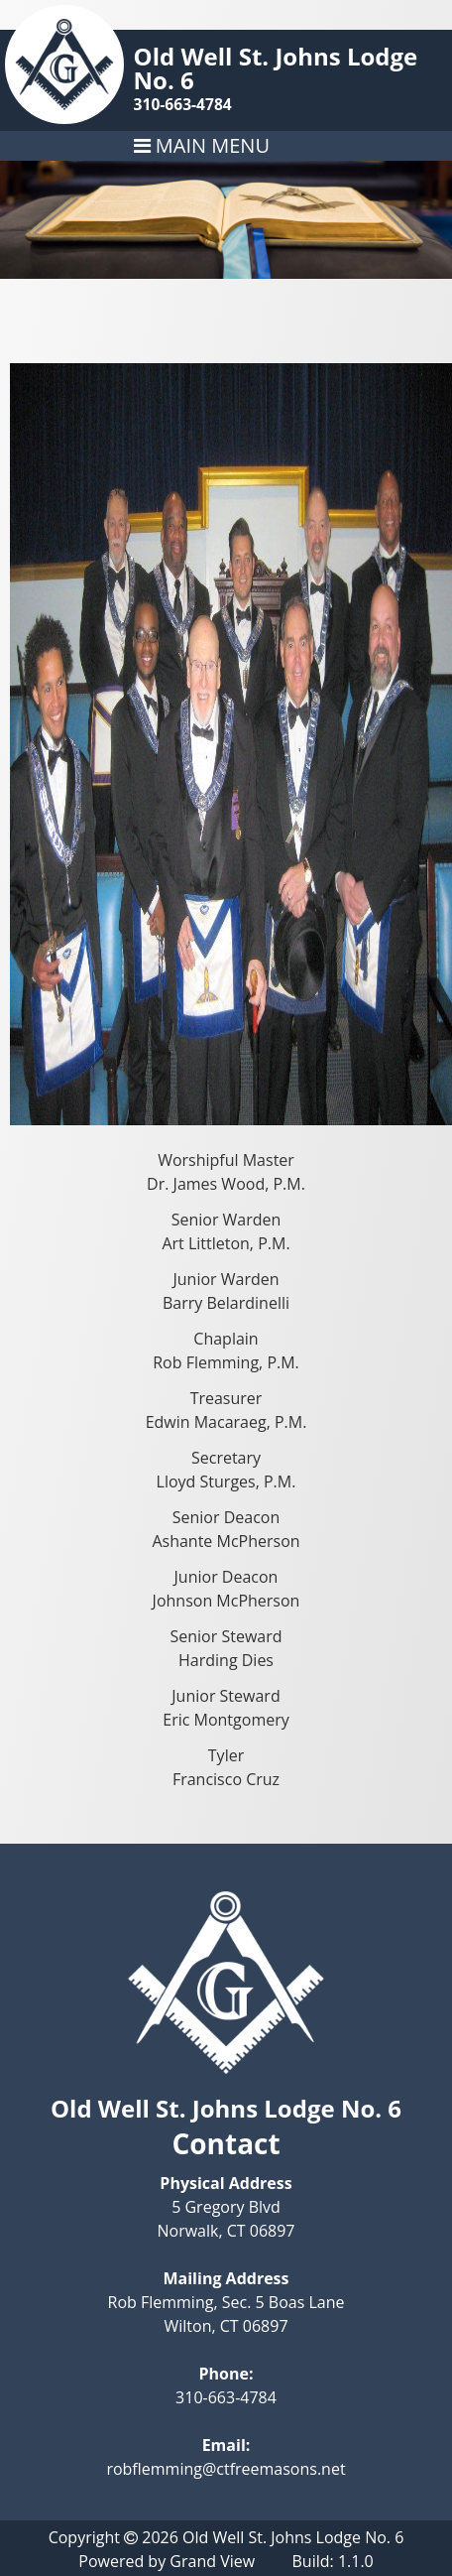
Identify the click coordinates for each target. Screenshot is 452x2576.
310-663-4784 (183, 104)
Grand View (212, 2561)
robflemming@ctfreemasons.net (225, 2469)
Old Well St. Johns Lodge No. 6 (276, 68)
